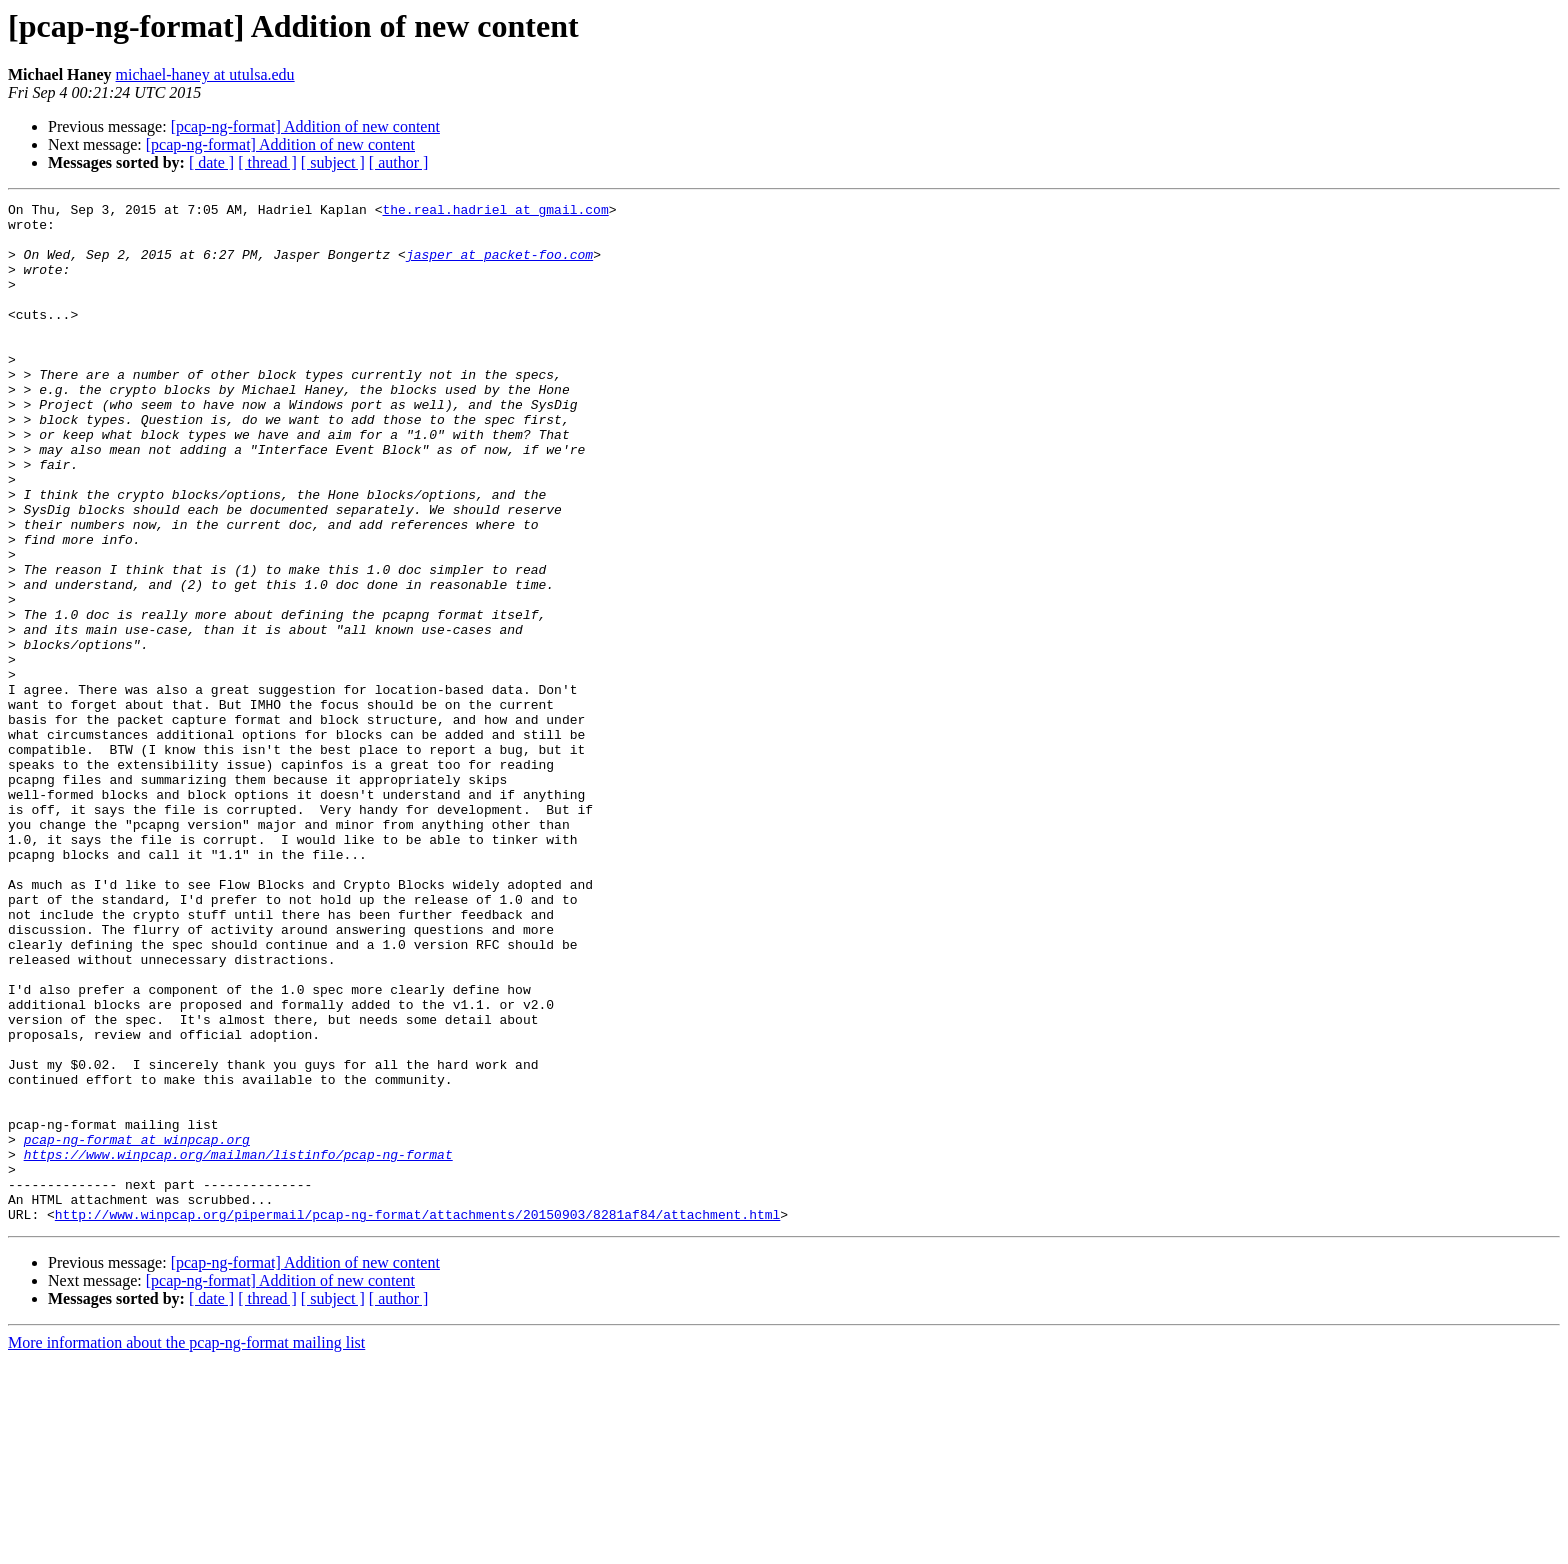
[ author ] (399, 162)
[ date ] (211, 162)
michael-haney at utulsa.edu (205, 74)
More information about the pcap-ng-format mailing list (186, 1546)
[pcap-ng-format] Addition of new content (305, 126)
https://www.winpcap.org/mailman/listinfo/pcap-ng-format (238, 1346)
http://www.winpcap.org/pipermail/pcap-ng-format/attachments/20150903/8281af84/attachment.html (417, 1418)
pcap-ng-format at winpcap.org (137, 1328)
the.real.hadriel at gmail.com (495, 212)
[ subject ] (333, 162)
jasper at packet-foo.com (499, 266)
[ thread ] (267, 162)
